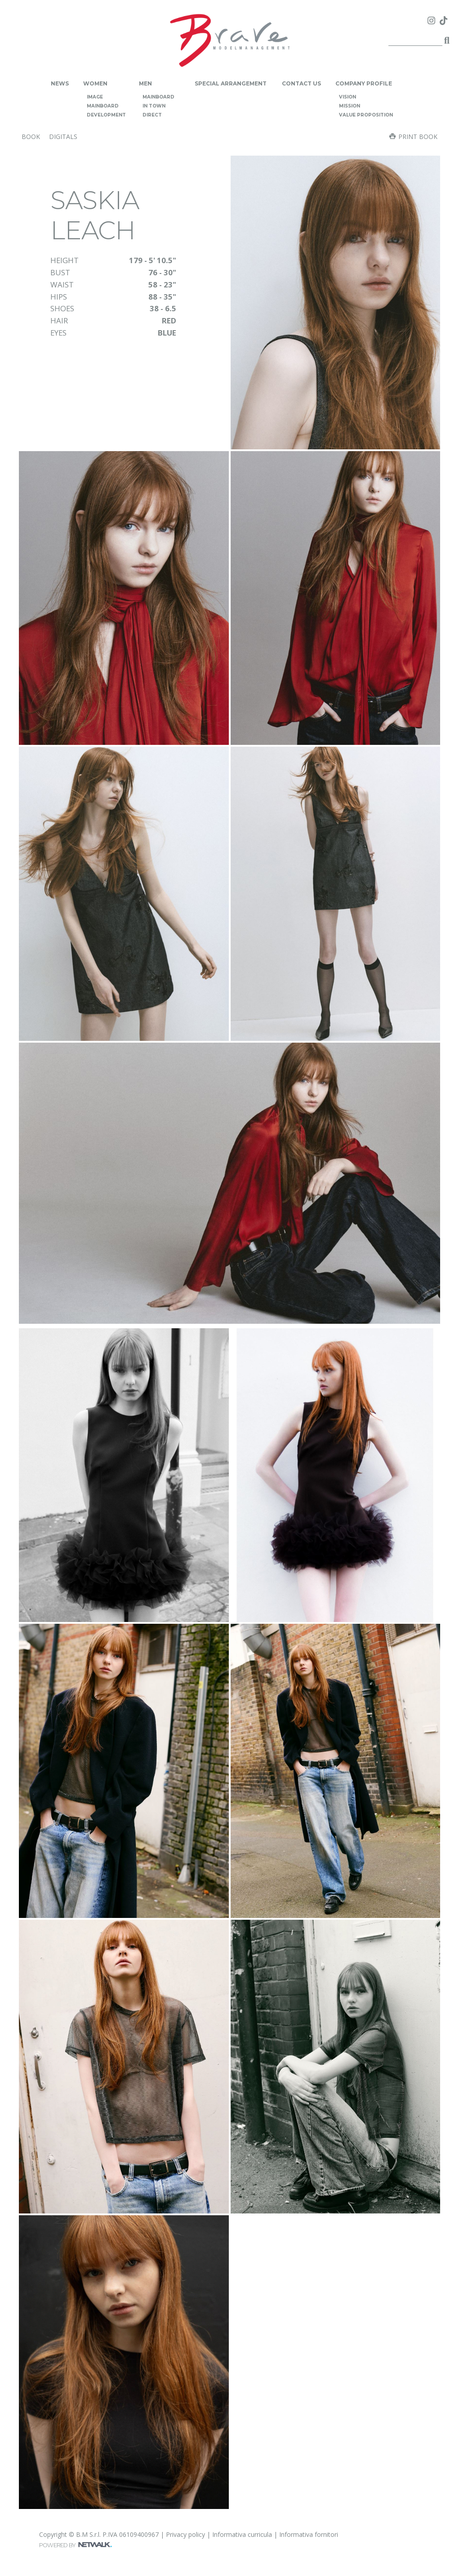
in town (154, 106)
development (106, 115)
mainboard (103, 106)
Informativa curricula (242, 2534)
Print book (413, 136)
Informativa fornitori (308, 2534)
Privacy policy (185, 2534)
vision (347, 97)
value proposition (366, 115)
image (95, 97)
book (31, 136)
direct (152, 115)
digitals (63, 136)
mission (349, 106)
